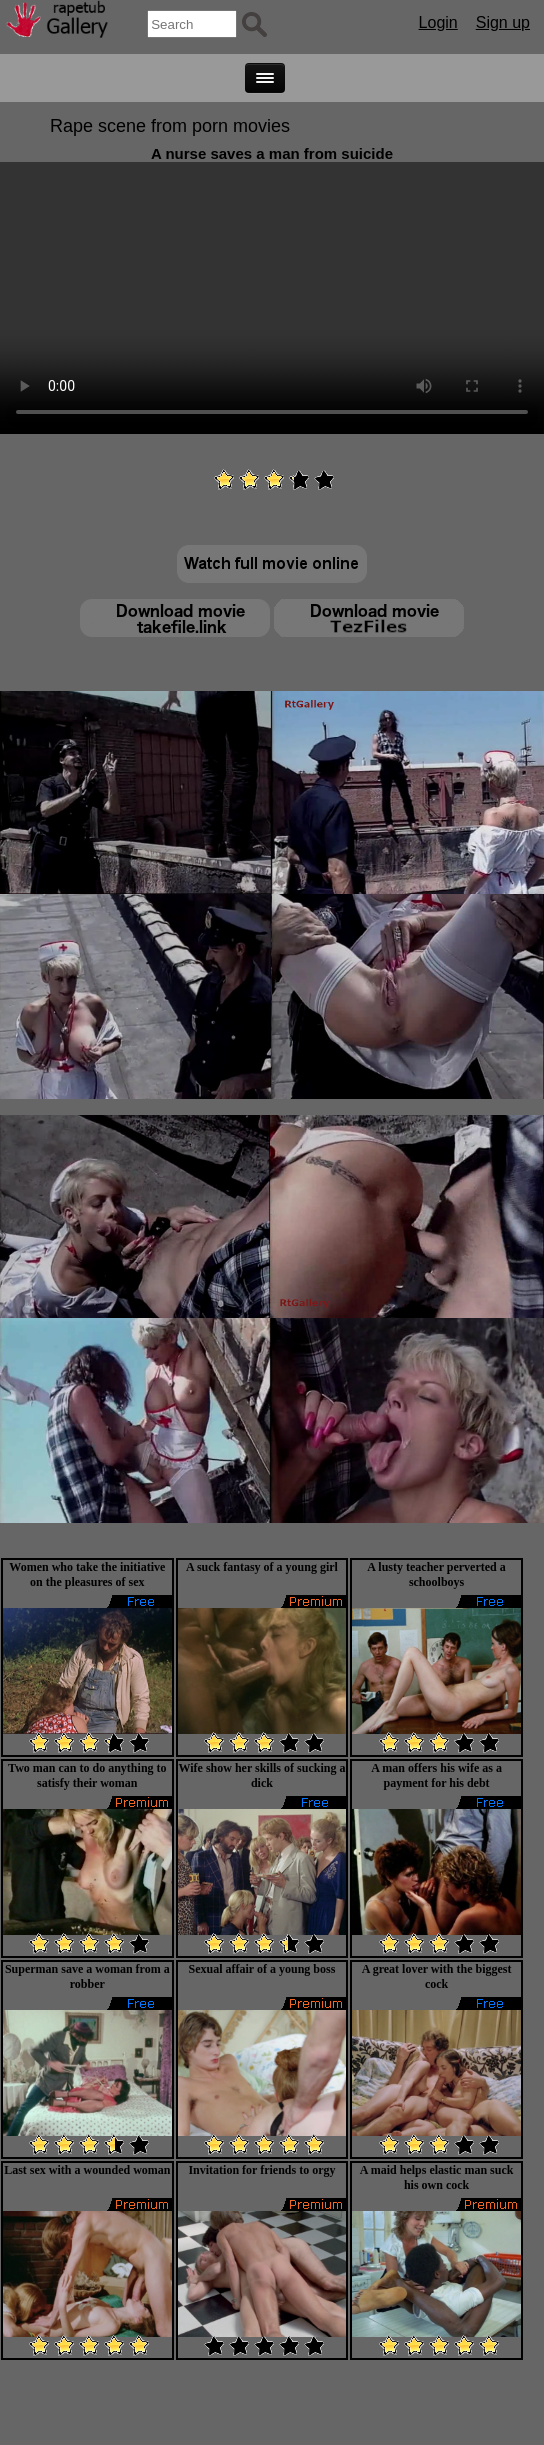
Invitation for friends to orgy (261, 2170)
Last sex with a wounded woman (87, 2170)
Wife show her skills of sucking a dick (261, 1775)
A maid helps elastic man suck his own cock (437, 2177)
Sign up (503, 22)
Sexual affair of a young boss (262, 1969)
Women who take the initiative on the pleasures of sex (87, 1574)
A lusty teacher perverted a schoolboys (436, 1574)
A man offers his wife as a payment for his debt (436, 1775)
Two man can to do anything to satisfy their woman (87, 1775)
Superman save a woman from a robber (87, 1976)
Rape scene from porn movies (170, 126)
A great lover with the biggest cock (437, 1976)
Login (438, 22)
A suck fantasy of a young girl (262, 1567)
